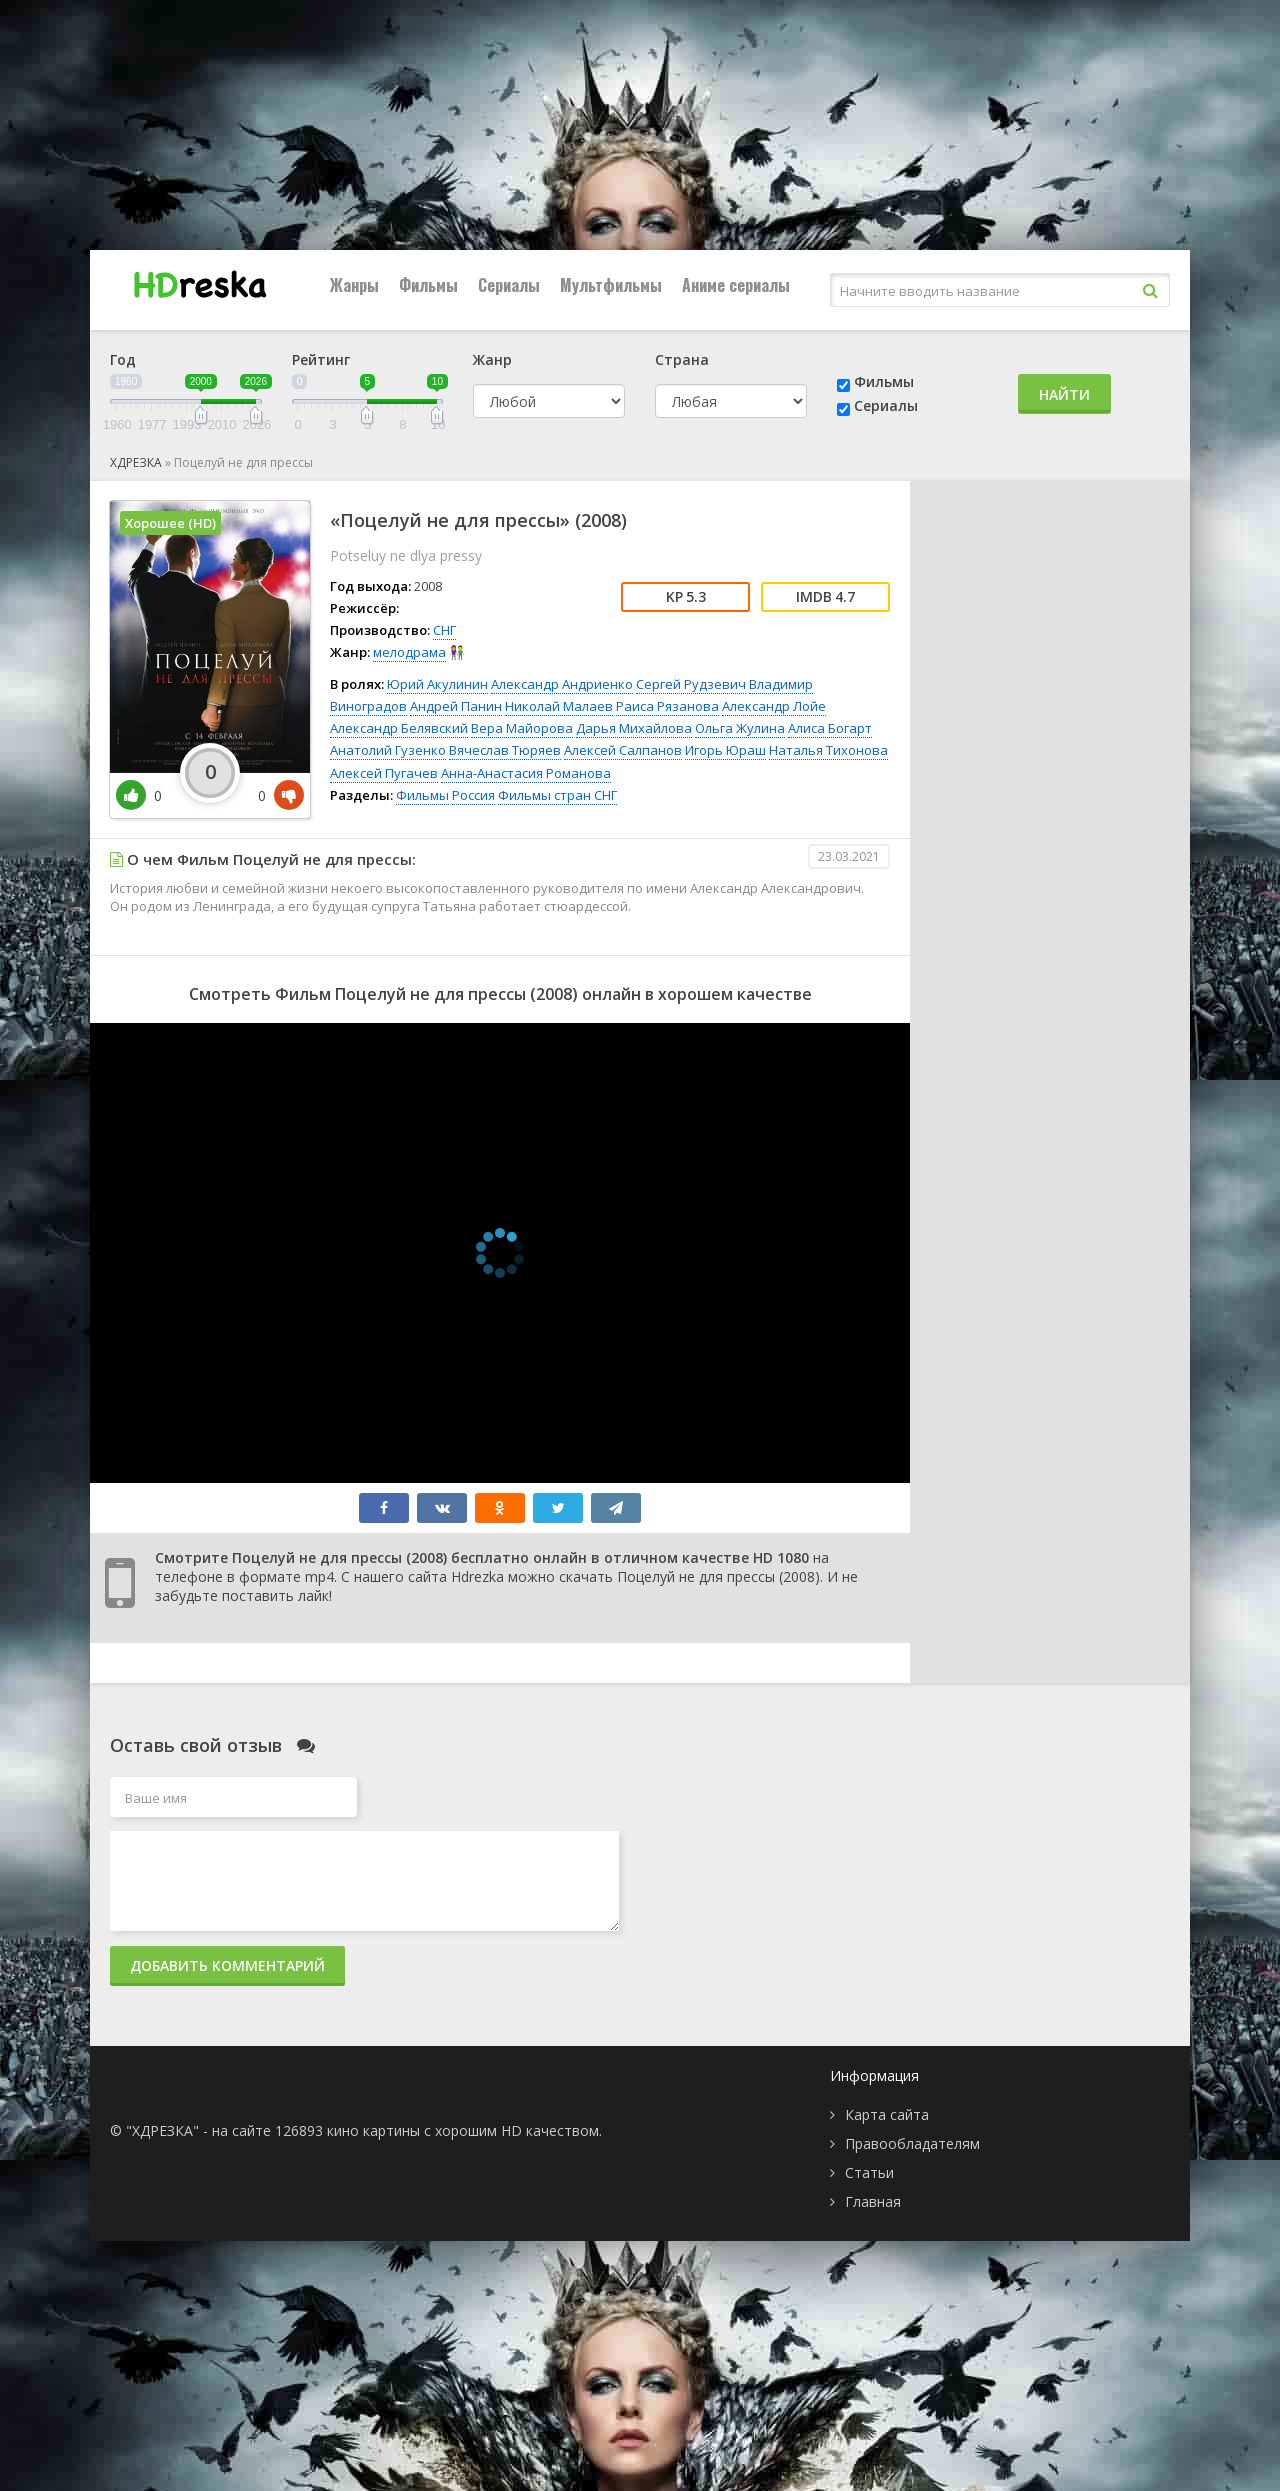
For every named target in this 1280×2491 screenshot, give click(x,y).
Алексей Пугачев (384, 773)
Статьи (869, 2172)
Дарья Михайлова (634, 728)
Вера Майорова (522, 728)
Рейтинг (321, 359)
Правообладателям (912, 2143)
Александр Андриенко (562, 684)
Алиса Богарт (830, 728)
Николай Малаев (559, 706)
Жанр (492, 359)
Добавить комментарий (227, 1965)
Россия (473, 795)
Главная (873, 2201)
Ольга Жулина (740, 728)
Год (123, 359)
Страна (682, 359)
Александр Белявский (399, 728)
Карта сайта (887, 2114)
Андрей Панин (456, 706)
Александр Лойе (774, 706)
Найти (1064, 394)
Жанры (354, 285)
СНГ (444, 630)
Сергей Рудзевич (691, 684)
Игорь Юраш (725, 750)
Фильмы (428, 285)
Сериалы (509, 285)
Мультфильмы (611, 285)
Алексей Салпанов (623, 750)
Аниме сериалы (736, 285)
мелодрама (409, 652)
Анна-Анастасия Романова (526, 773)
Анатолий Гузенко (388, 750)
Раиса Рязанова (667, 706)
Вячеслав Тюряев (505, 750)
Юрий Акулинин (437, 684)
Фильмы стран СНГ (557, 795)
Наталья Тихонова (828, 750)
